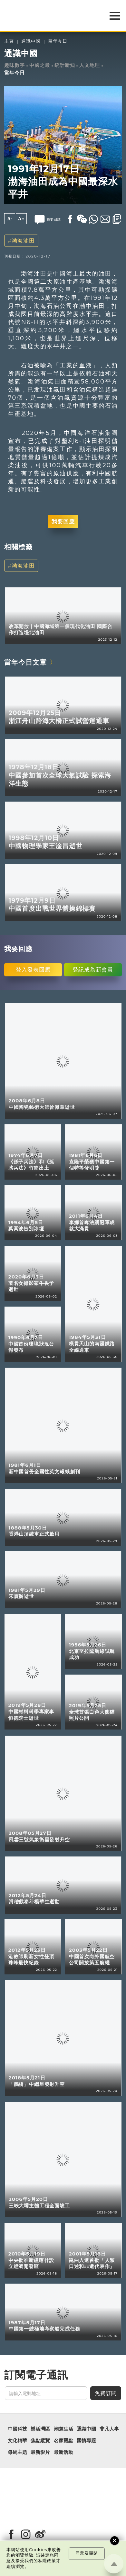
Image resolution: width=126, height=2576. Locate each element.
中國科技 (17, 2429)
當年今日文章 (25, 662)
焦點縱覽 (40, 2440)
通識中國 (31, 41)
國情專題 (86, 2440)
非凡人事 (109, 2429)
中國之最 (39, 65)
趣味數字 (14, 65)
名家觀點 (63, 2440)
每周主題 (17, 2452)
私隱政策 (47, 2560)
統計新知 (64, 65)
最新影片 (40, 2452)
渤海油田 (23, 240)
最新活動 (63, 2452)
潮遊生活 (63, 2429)
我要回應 (63, 521)
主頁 (9, 41)
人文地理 (89, 65)
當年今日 (57, 41)
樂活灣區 (40, 2429)
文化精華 (17, 2440)
